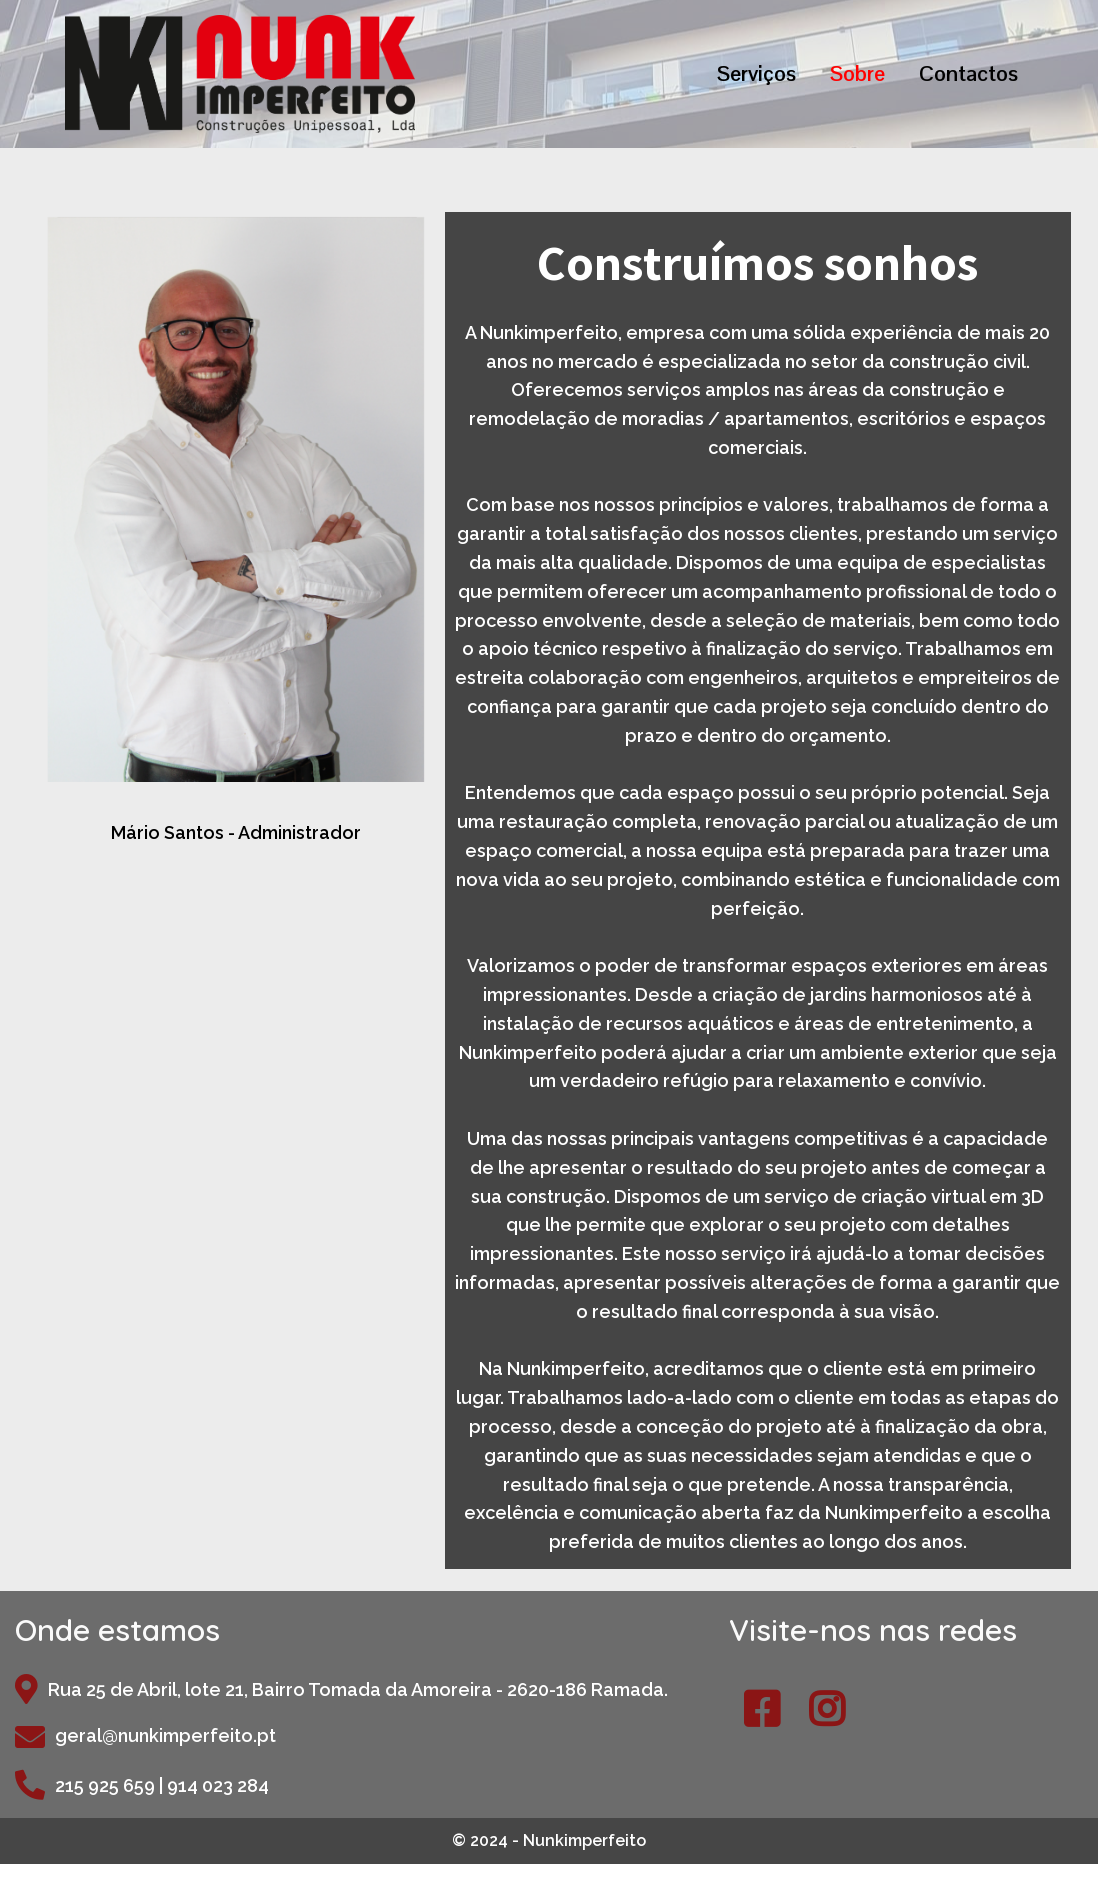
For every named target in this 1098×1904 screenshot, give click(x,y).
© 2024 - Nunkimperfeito (549, 1840)
